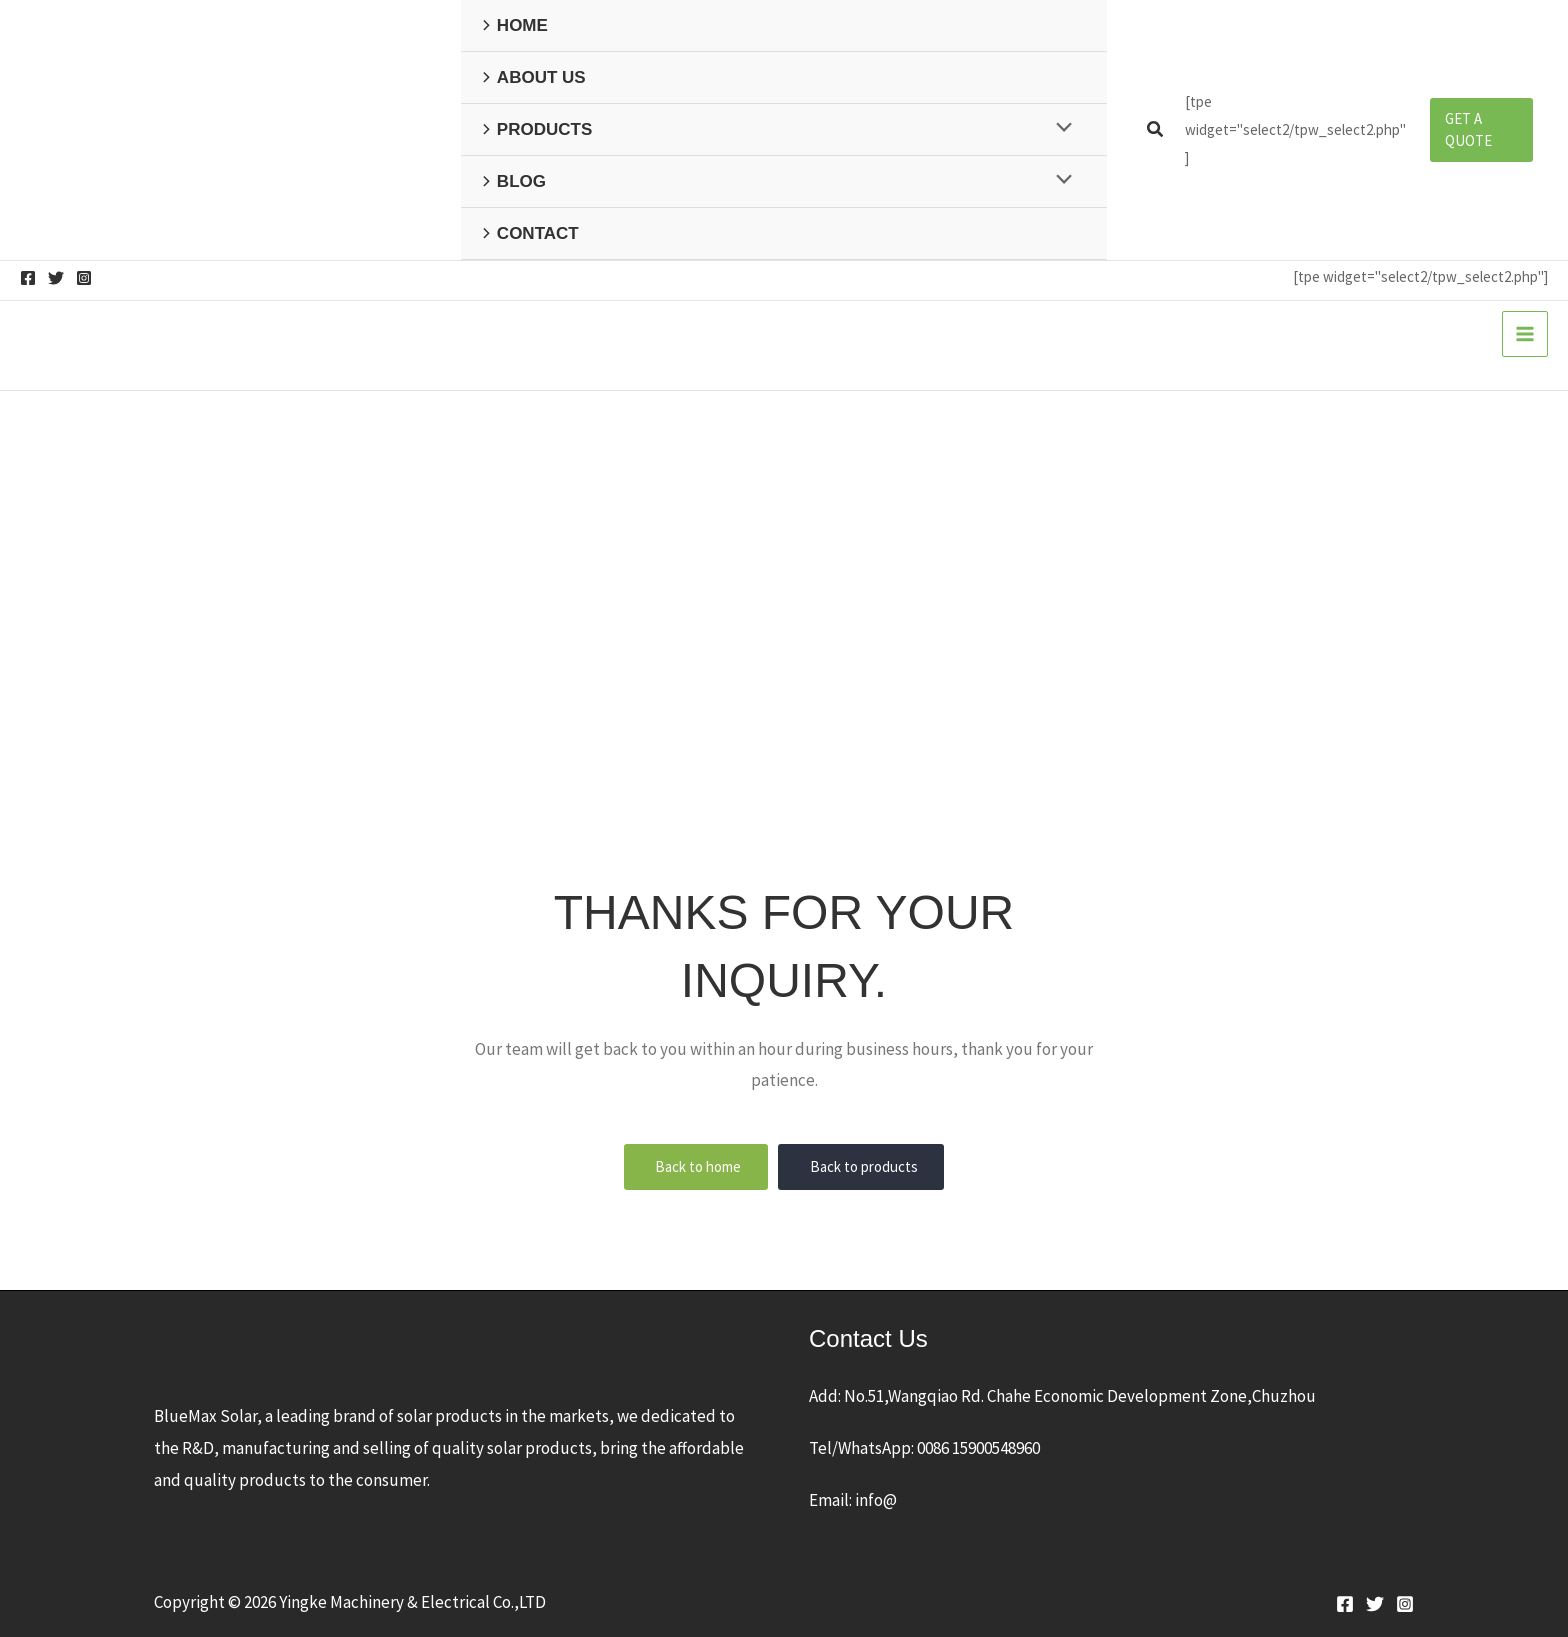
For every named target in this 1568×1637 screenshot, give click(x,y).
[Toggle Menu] (1058, 128)
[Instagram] (84, 278)
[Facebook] (28, 278)
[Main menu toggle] (1525, 334)
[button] (1156, 130)
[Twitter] (56, 278)
